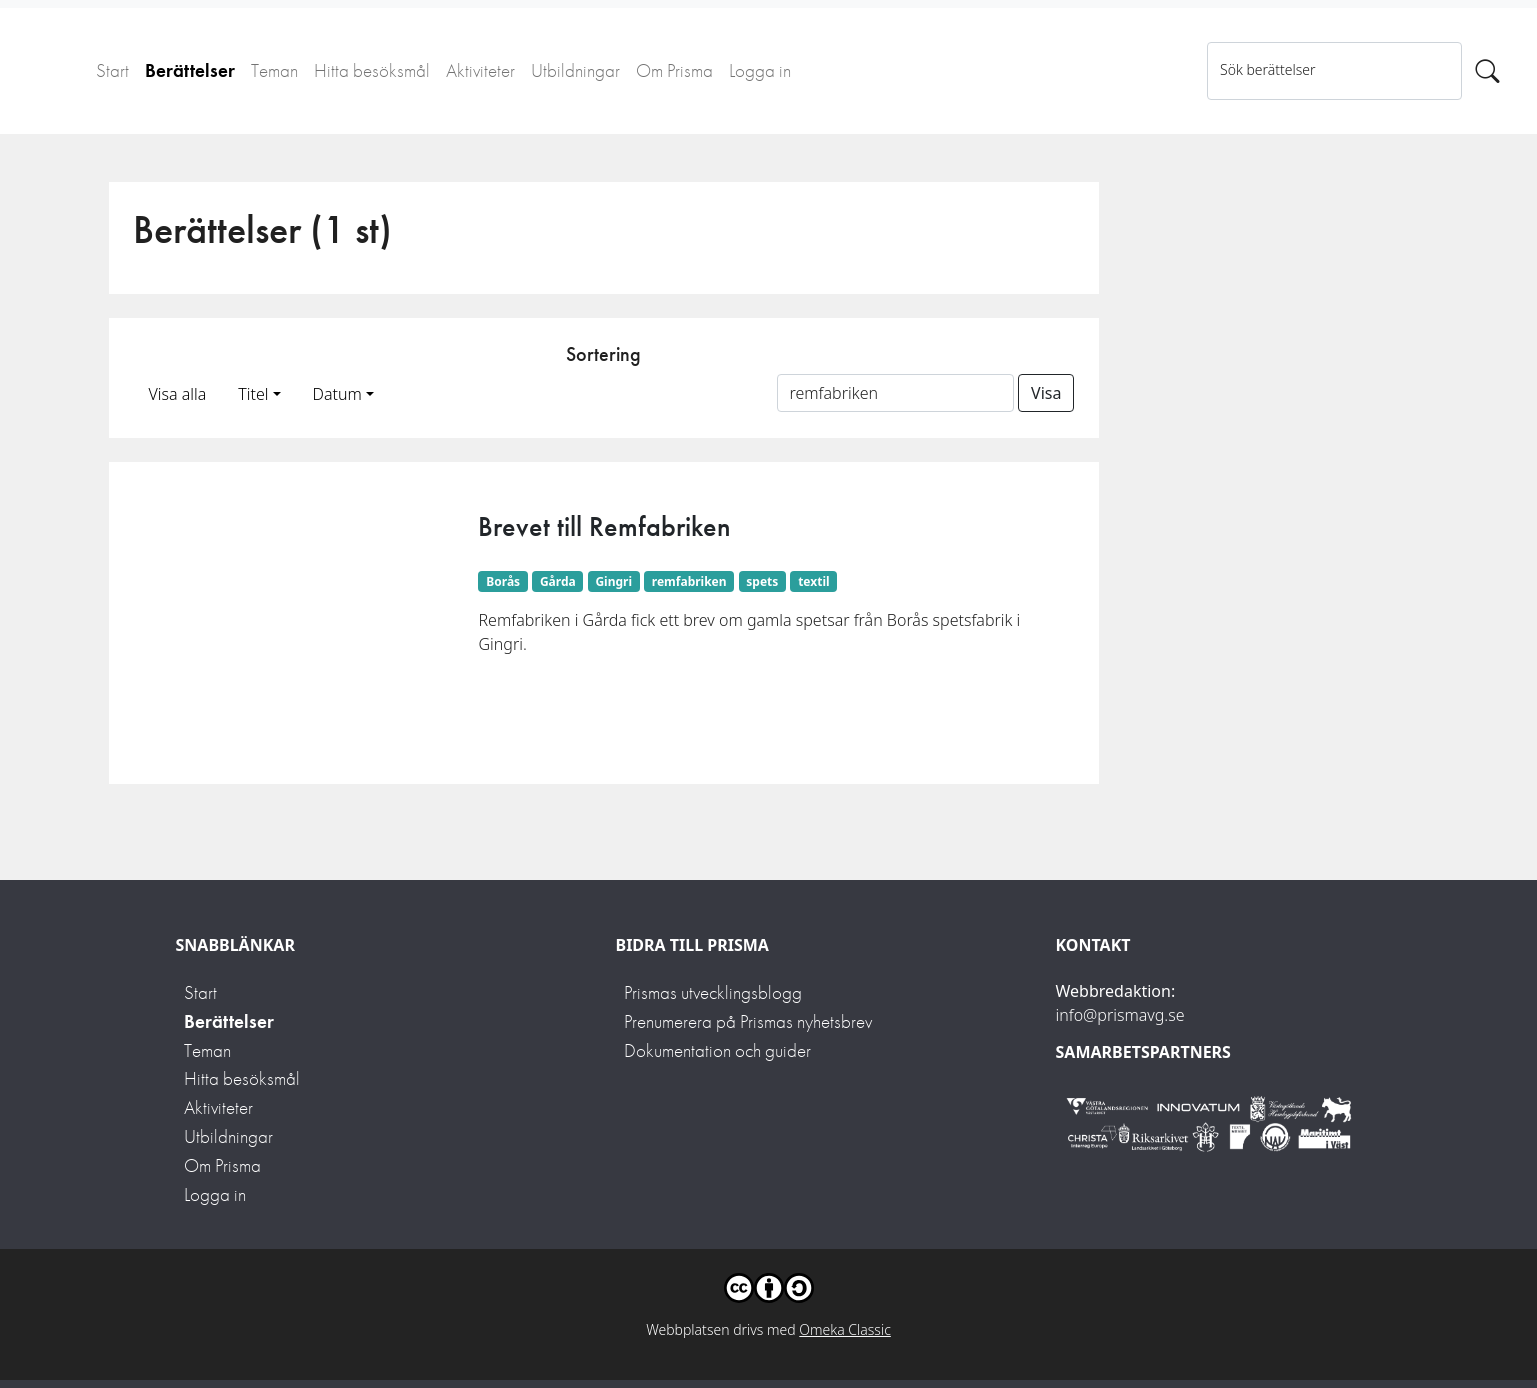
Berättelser (190, 70)
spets (762, 581)
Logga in (760, 70)
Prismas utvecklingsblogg (713, 992)
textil (813, 581)
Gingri (613, 581)
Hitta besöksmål (372, 70)
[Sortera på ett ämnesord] (896, 393)
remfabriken (689, 581)
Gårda (558, 581)
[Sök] (1487, 71)
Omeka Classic (845, 1329)
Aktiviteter (480, 70)
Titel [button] (253, 394)
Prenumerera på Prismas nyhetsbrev (748, 1021)
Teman (274, 70)
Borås (503, 581)
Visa (1046, 393)
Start (112, 70)
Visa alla (178, 394)
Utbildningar (575, 70)
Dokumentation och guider (717, 1050)
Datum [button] (337, 394)
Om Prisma (674, 70)
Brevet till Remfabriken (604, 526)
